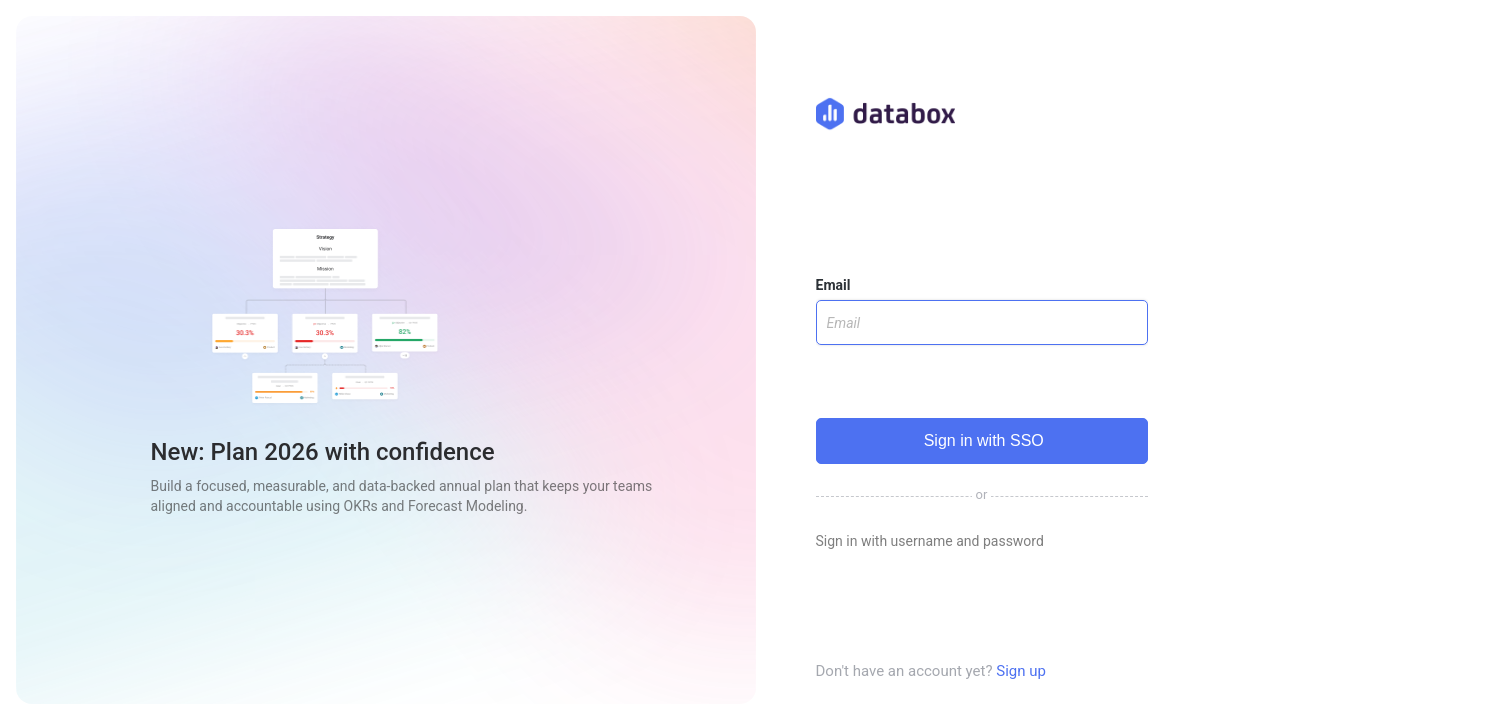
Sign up (1021, 671)
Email (833, 285)
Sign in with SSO (981, 440)
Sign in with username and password (930, 541)
